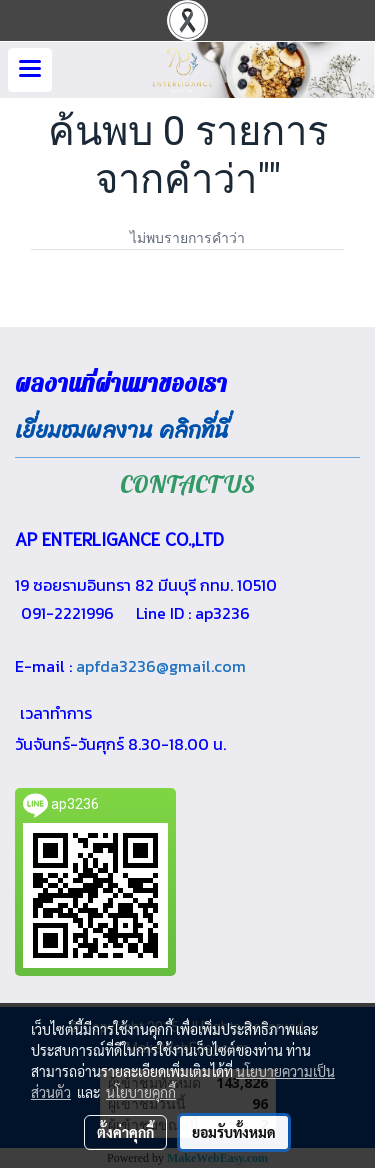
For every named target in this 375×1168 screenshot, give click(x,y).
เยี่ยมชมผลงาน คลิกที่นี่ (122, 430)
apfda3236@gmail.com (161, 666)
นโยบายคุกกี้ (141, 1092)
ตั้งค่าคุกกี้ (125, 1132)
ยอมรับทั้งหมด (234, 1132)
